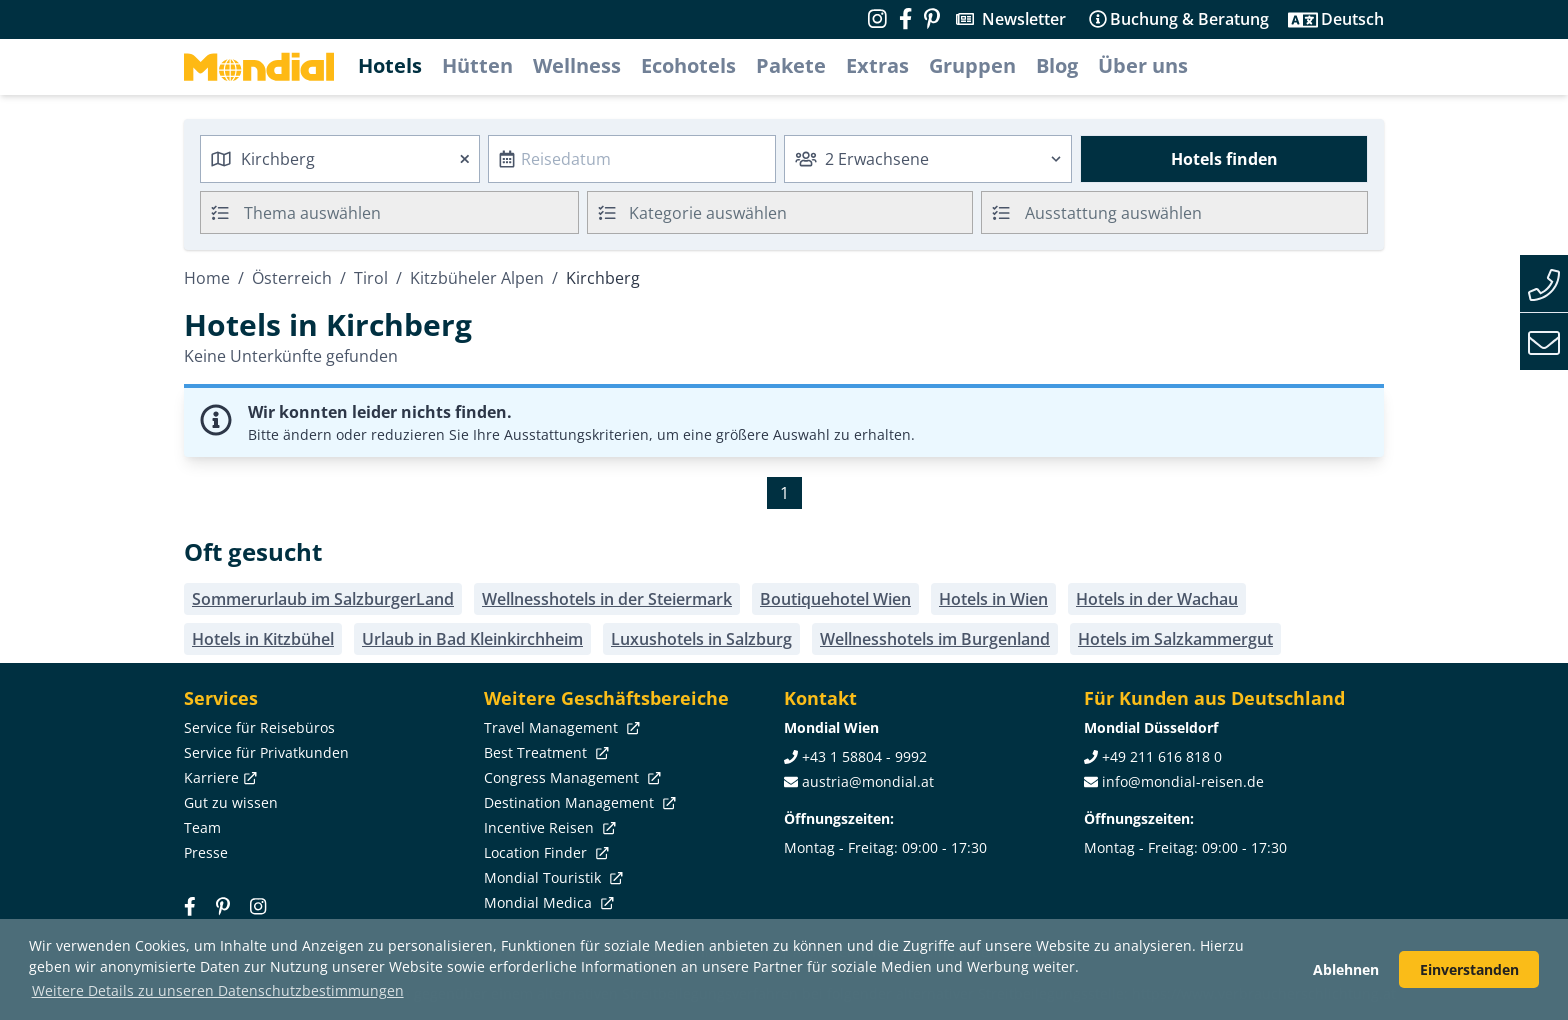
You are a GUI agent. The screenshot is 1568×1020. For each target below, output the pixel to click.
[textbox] (780, 209)
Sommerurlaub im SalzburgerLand (323, 599)
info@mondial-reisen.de (1183, 781)
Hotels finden (1224, 159)
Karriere (218, 777)
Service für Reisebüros (259, 727)
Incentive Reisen (548, 827)
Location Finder (544, 852)
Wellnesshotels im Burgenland (935, 639)
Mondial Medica (547, 902)
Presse (206, 852)
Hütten (477, 65)
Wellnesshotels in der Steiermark (607, 599)
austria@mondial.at (868, 781)
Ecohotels (688, 65)
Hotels (390, 65)
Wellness (577, 65)
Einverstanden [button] (1469, 969)
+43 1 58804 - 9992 (864, 756)
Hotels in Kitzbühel (263, 639)
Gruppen (972, 65)
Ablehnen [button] (1346, 969)
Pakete (791, 65)
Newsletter (1024, 19)
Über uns (1143, 65)
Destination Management (578, 802)
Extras (877, 65)
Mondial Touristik (551, 877)
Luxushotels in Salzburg (701, 639)
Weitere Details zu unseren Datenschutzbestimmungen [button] (218, 990)
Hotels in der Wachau (1157, 599)
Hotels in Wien (993, 599)
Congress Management (570, 777)
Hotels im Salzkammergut (1175, 639)
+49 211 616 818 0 (1162, 756)
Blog (1057, 65)
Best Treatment (544, 752)
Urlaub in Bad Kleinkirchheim (472, 639)
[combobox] (340, 159)
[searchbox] (413, 212)
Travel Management (560, 727)
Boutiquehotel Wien (835, 599)
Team (202, 827)
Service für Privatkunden (266, 752)
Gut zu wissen (231, 802)
